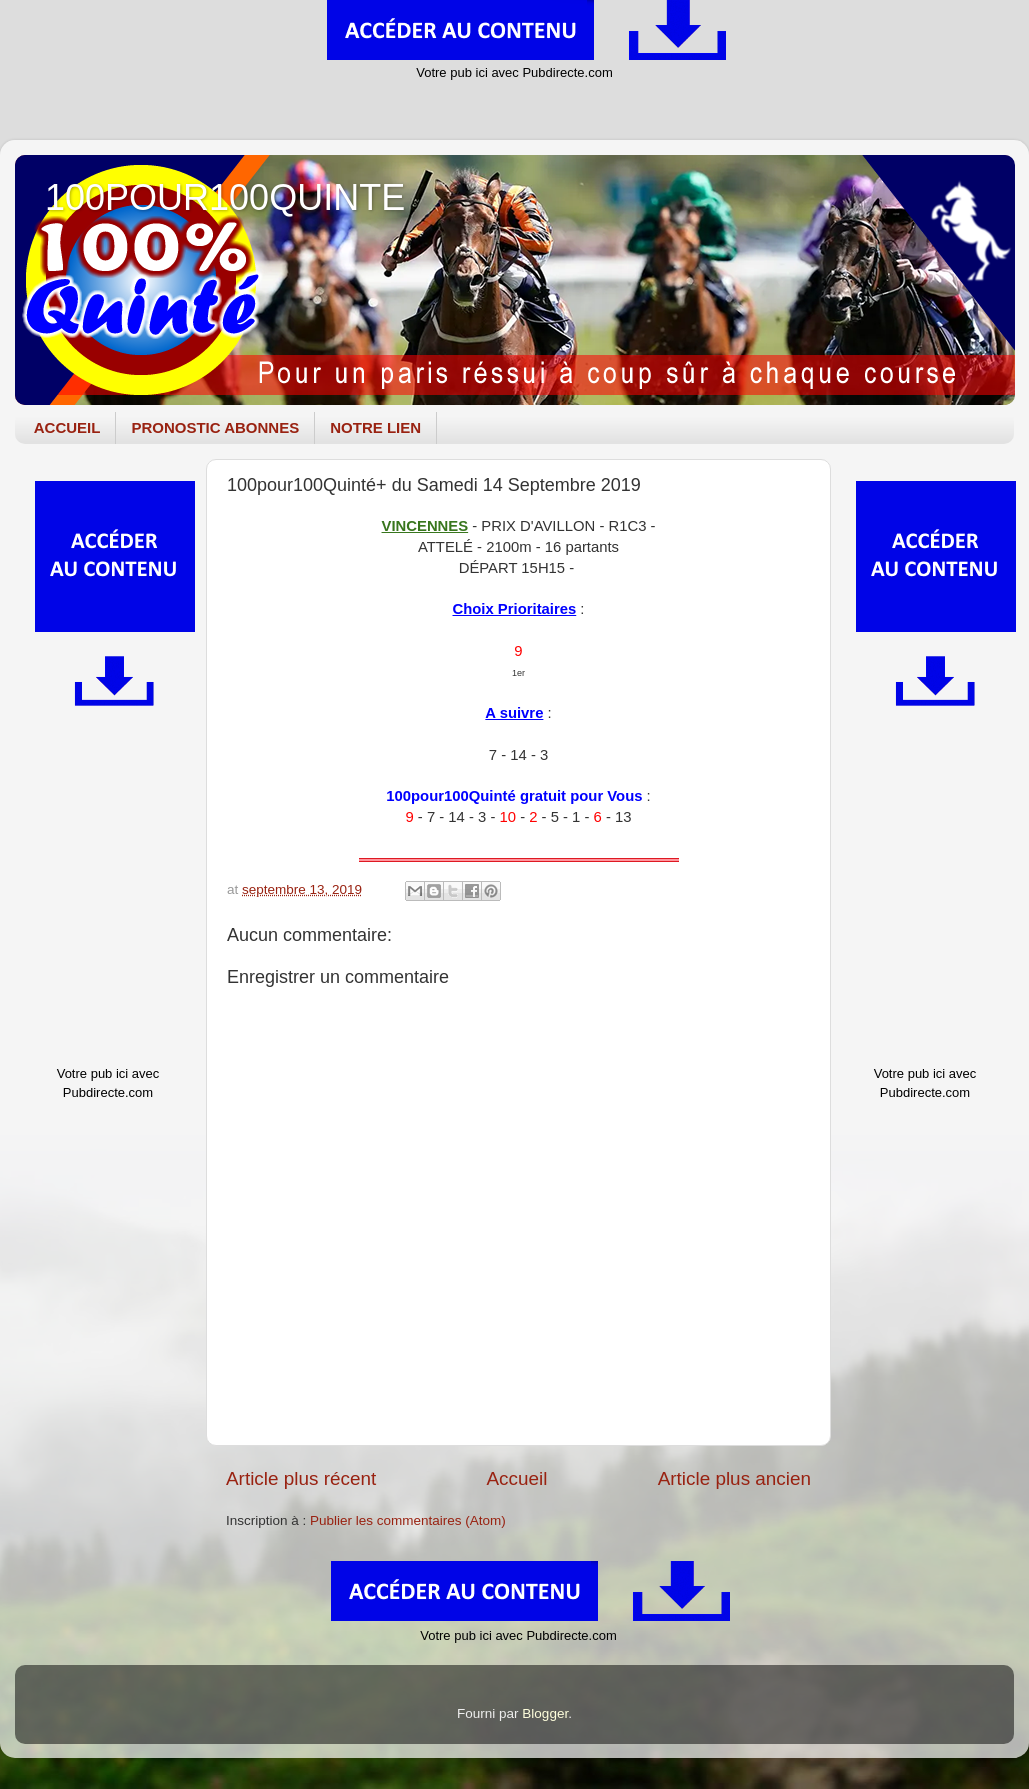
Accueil (516, 1478)
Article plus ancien (734, 1478)
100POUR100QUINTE (225, 197)
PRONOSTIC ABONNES (215, 427)
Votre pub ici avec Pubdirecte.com (514, 72)
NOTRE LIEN (375, 427)
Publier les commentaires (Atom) (408, 1520)
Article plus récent (301, 1478)
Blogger (545, 1713)
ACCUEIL (67, 427)
